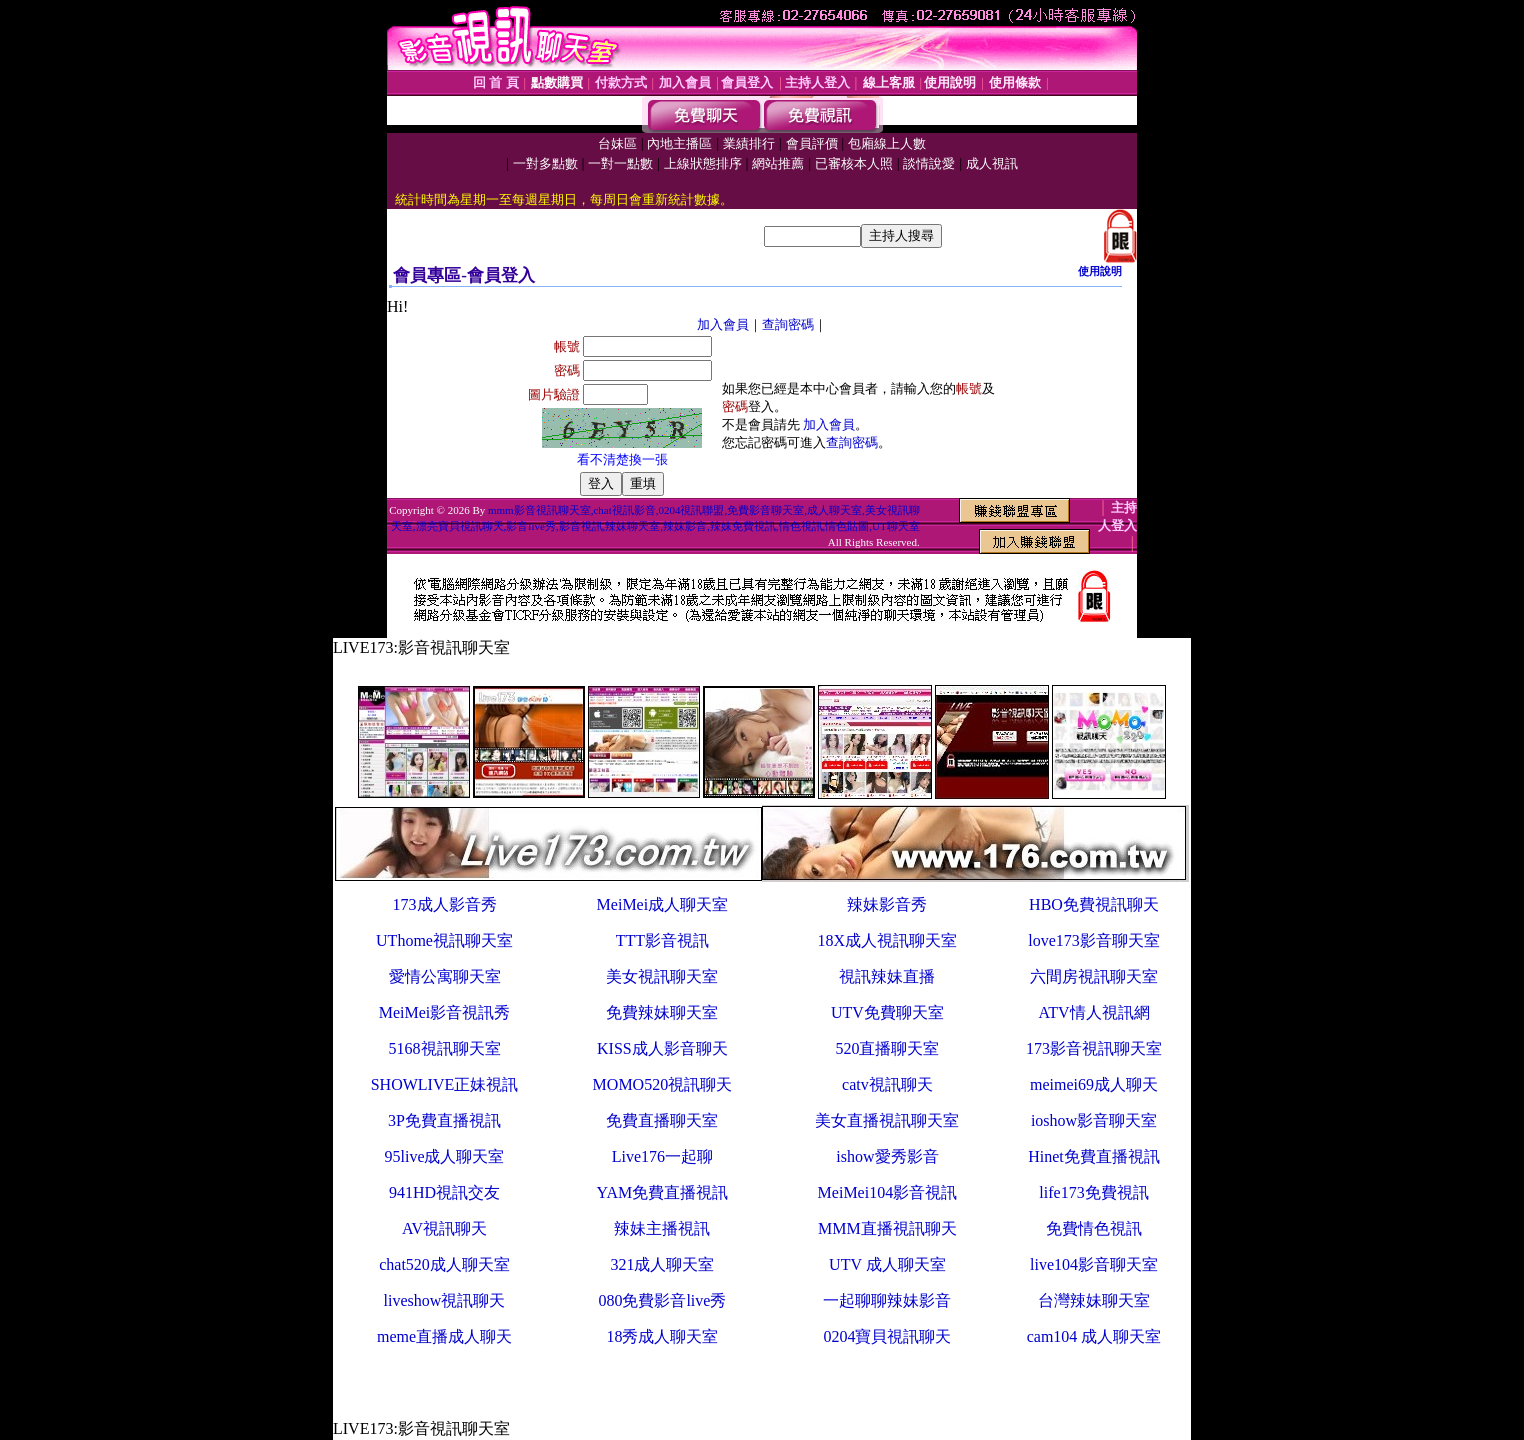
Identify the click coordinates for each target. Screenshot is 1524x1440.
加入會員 (723, 324)
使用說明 (1100, 271)
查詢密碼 (788, 324)
